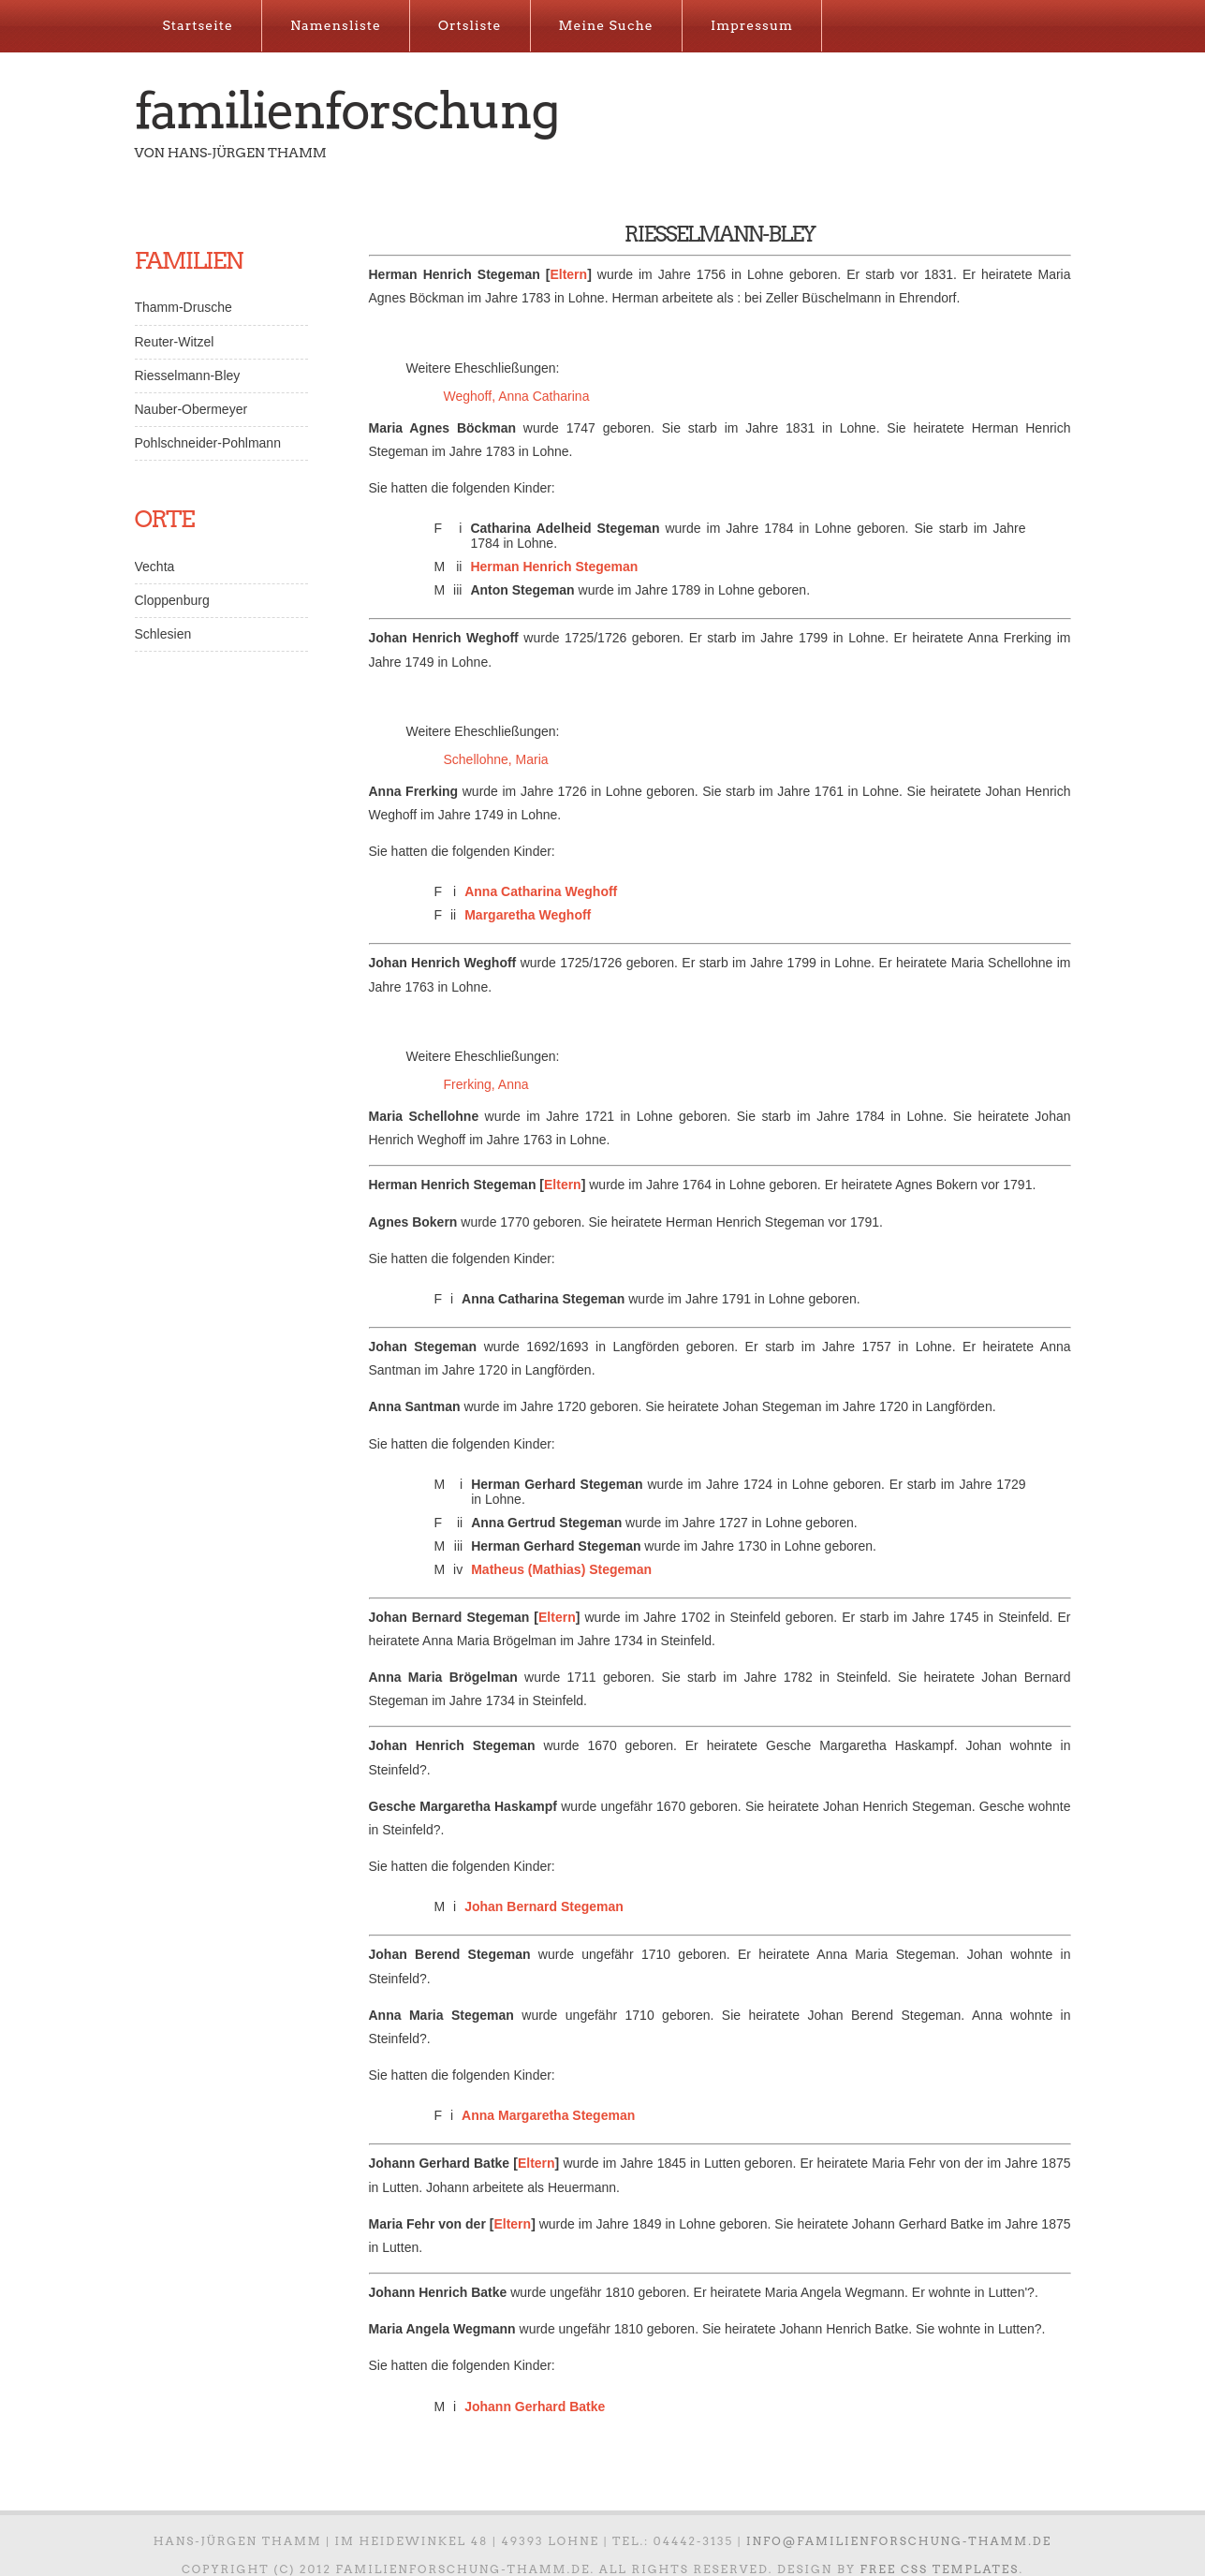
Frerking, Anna (486, 1084)
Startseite (198, 25)
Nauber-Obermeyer (191, 409)
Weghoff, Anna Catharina (517, 396)
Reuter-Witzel (174, 341)
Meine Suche (606, 25)
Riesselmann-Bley (188, 375)
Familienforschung (347, 110)
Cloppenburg (172, 600)
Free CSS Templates (939, 2569)
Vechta (155, 566)
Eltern (568, 274)
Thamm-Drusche (183, 307)
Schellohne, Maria (496, 759)
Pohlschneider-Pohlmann (208, 442)
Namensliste (335, 25)
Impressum (752, 25)
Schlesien (163, 633)
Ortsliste (470, 25)
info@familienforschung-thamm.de (898, 2541)
